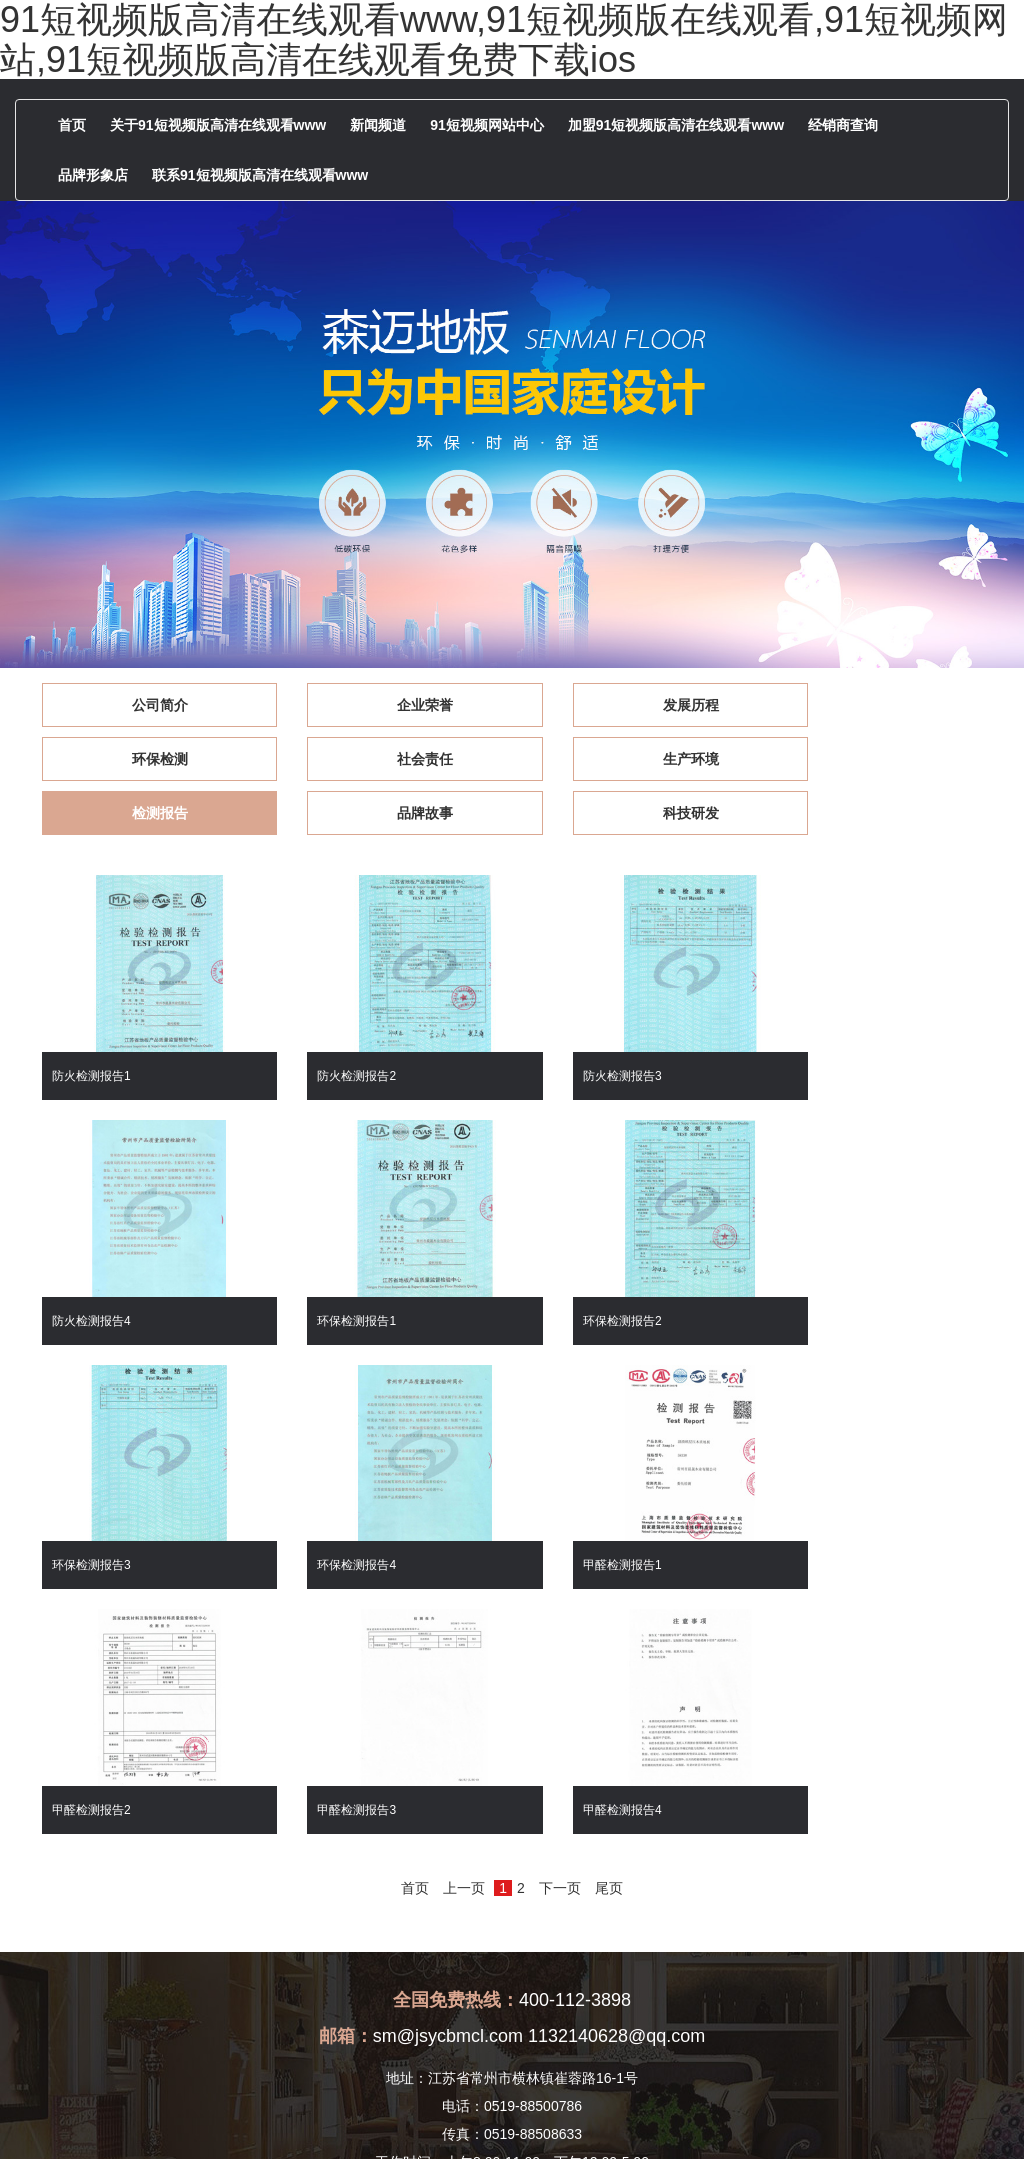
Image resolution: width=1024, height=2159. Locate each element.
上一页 (464, 1592)
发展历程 (633, 705)
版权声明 (726, 2115)
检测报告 (633, 759)
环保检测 (876, 705)
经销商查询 (843, 125)
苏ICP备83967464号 (630, 2115)
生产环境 (391, 759)
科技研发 (148, 813)
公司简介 (148, 705)
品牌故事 (876, 759)
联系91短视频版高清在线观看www (260, 175)
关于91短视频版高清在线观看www (218, 125)
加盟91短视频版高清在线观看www (676, 125)
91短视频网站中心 (487, 125)
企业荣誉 (391, 705)
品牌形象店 (93, 175)
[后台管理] (790, 2115)
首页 (72, 125)
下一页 (560, 1592)
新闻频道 (378, 125)
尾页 (609, 1592)
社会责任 (148, 759)
